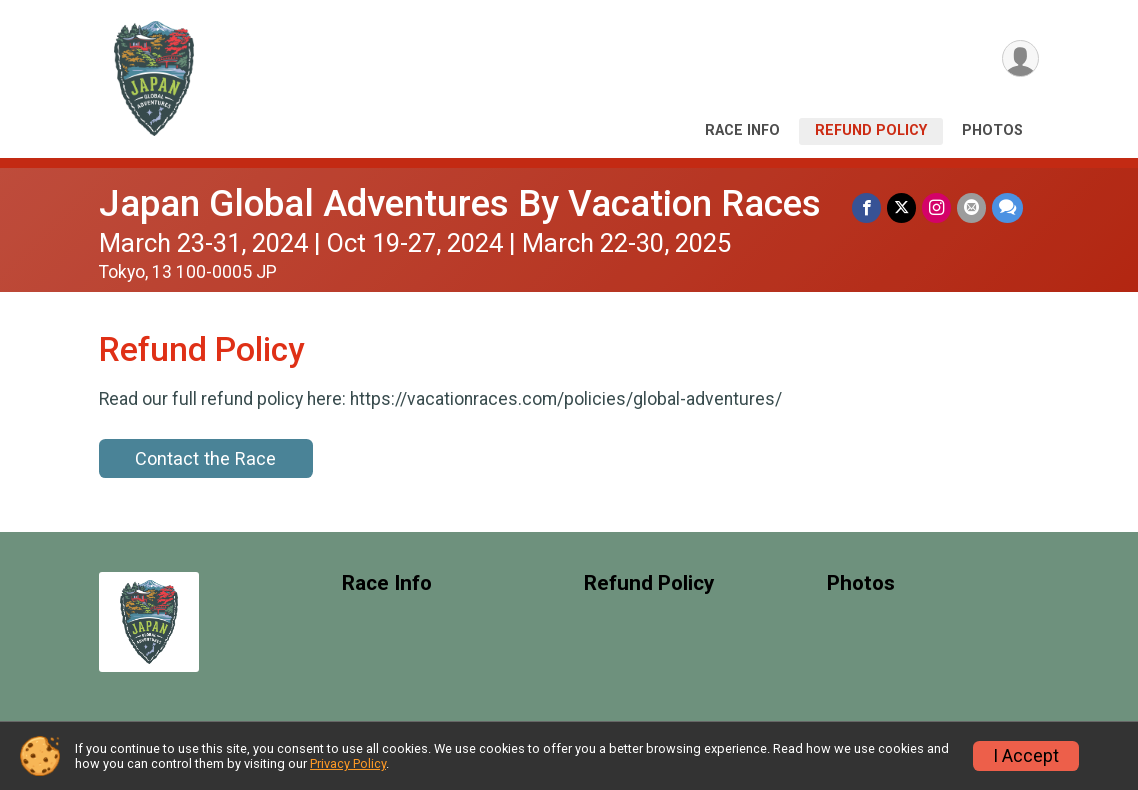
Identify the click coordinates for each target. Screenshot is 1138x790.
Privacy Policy (348, 763)
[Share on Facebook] (866, 207)
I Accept (1026, 756)
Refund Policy (871, 130)
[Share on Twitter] (901, 207)
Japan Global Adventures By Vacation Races (460, 203)
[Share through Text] (1007, 207)
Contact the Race (205, 458)
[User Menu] (1020, 58)
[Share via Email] (971, 207)
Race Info (742, 130)
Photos (992, 130)
